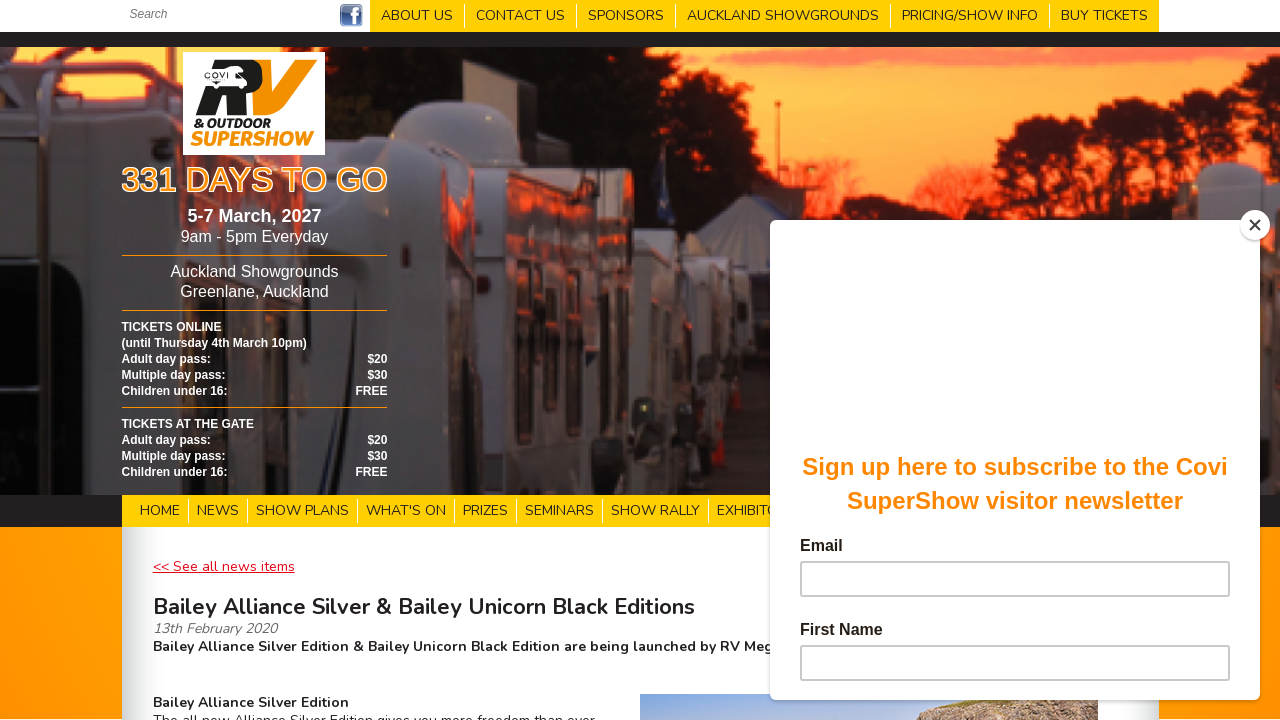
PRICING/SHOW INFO (970, 15)
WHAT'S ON (406, 510)
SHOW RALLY (655, 510)
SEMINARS (559, 510)
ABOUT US (417, 15)
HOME (160, 510)
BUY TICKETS (1104, 15)
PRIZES (485, 510)
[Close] (1255, 225)
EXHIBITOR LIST (768, 510)
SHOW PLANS (302, 510)
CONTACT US (520, 15)
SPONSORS (626, 15)
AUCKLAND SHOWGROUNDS (783, 15)
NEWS (218, 510)
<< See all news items (224, 566)
